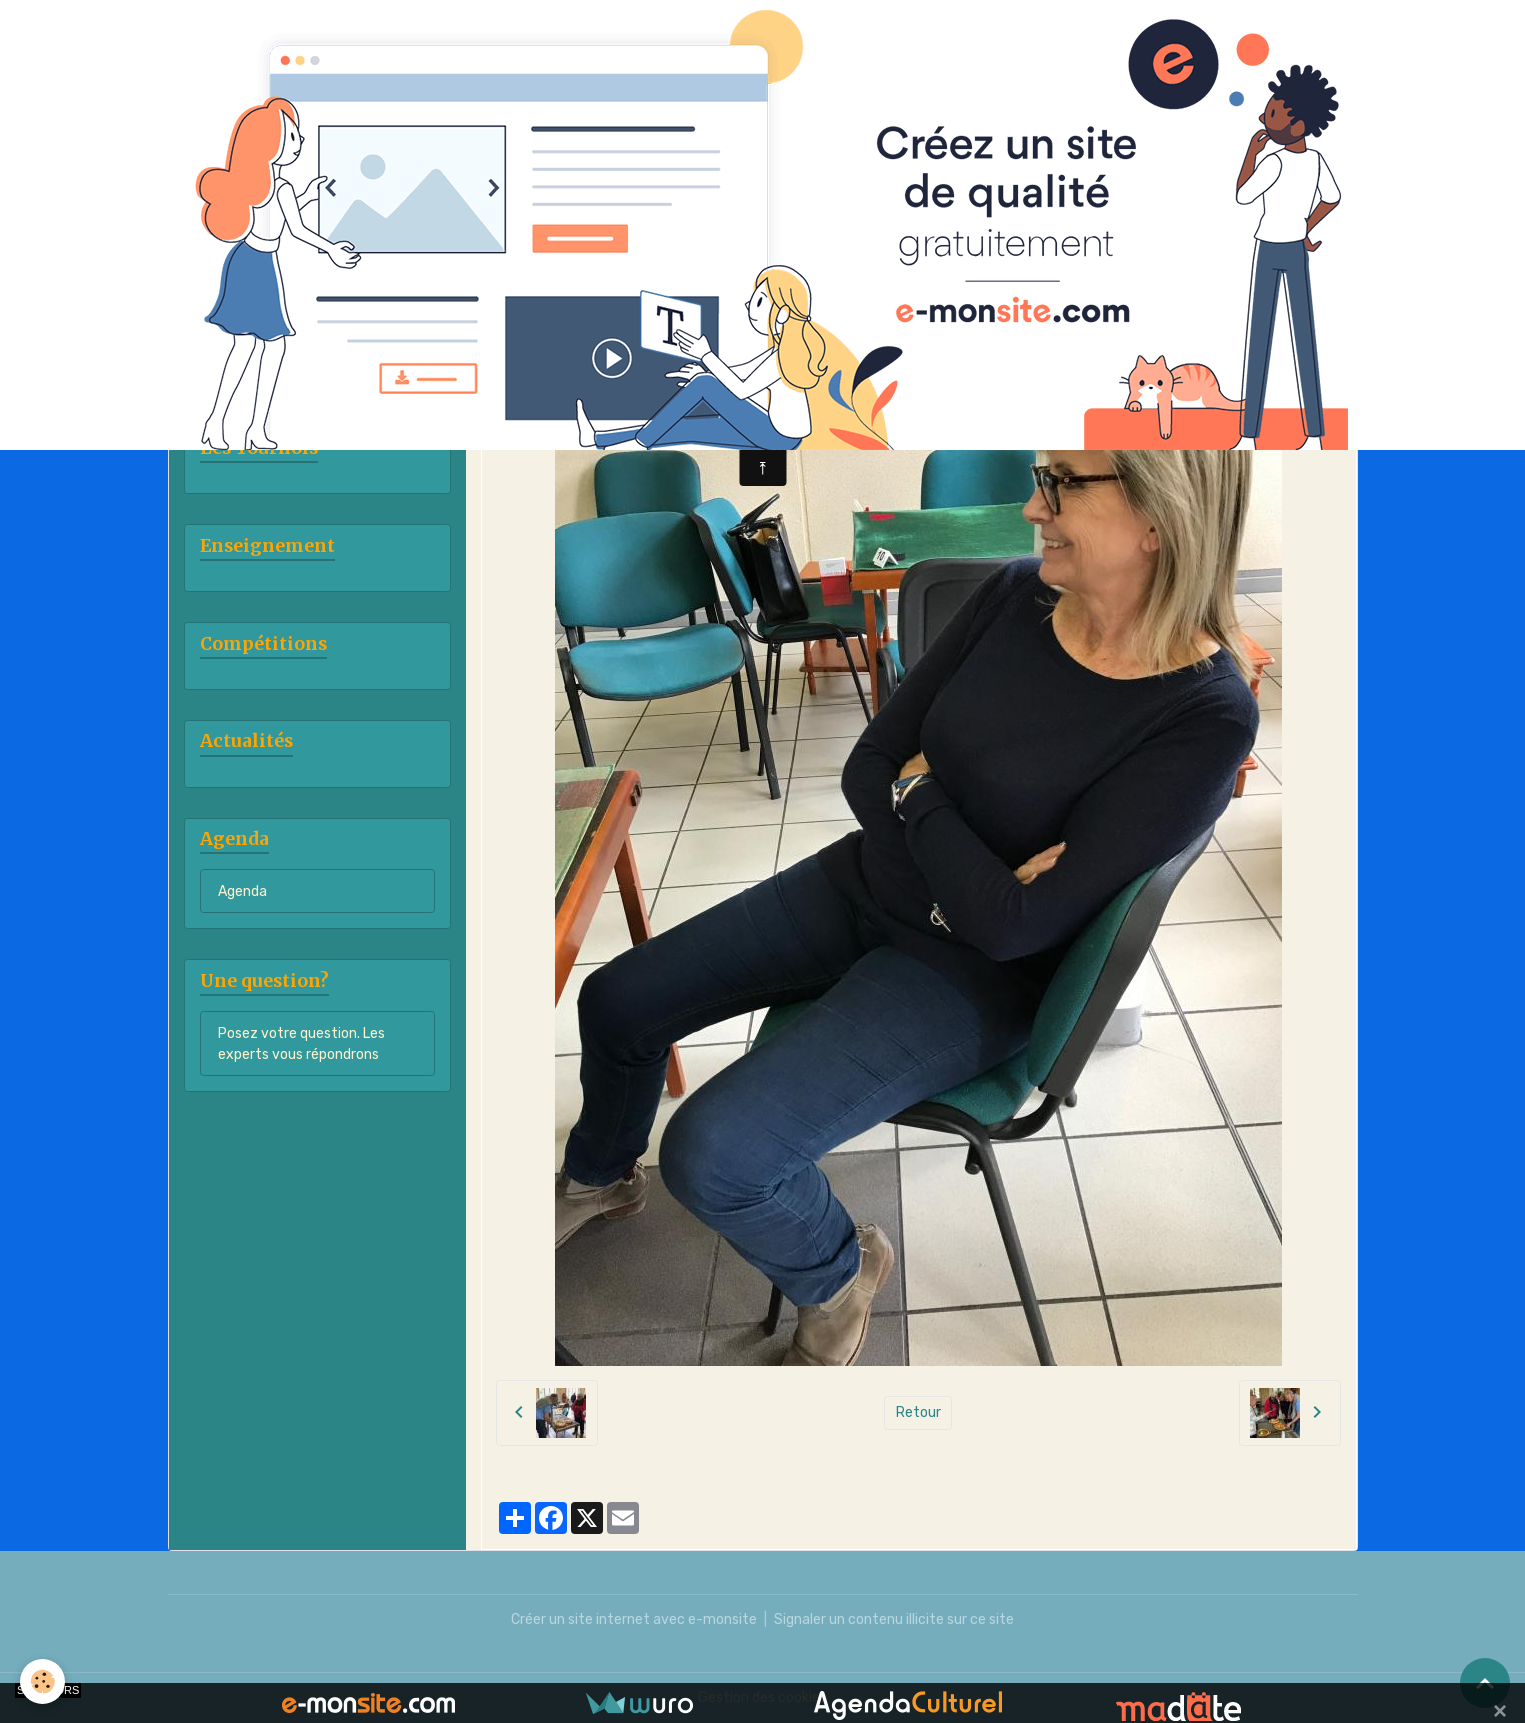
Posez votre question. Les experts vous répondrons (301, 1044)
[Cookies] (42, 1681)
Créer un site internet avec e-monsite (634, 1619)
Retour (918, 1412)
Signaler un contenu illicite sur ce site (894, 1619)
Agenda (242, 891)
